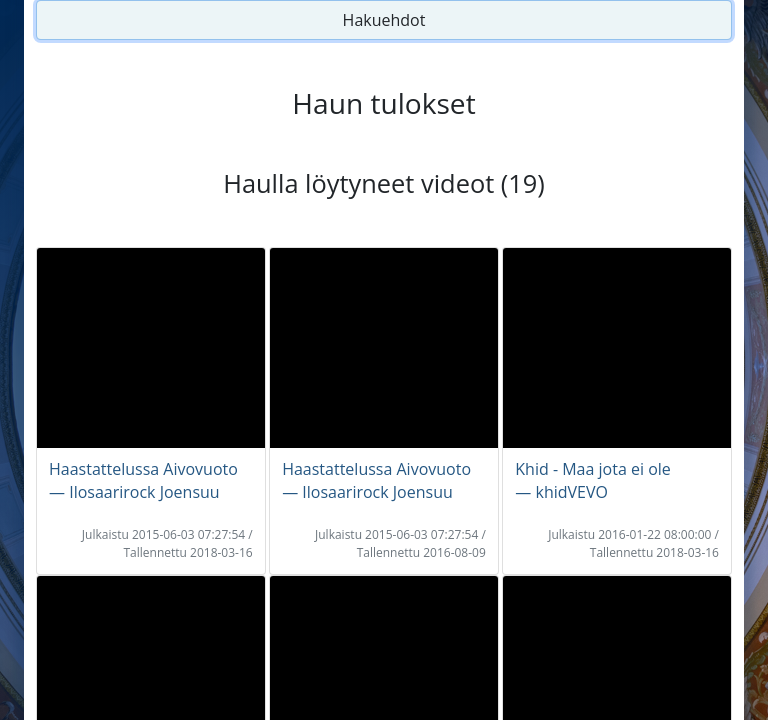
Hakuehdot (384, 20)
